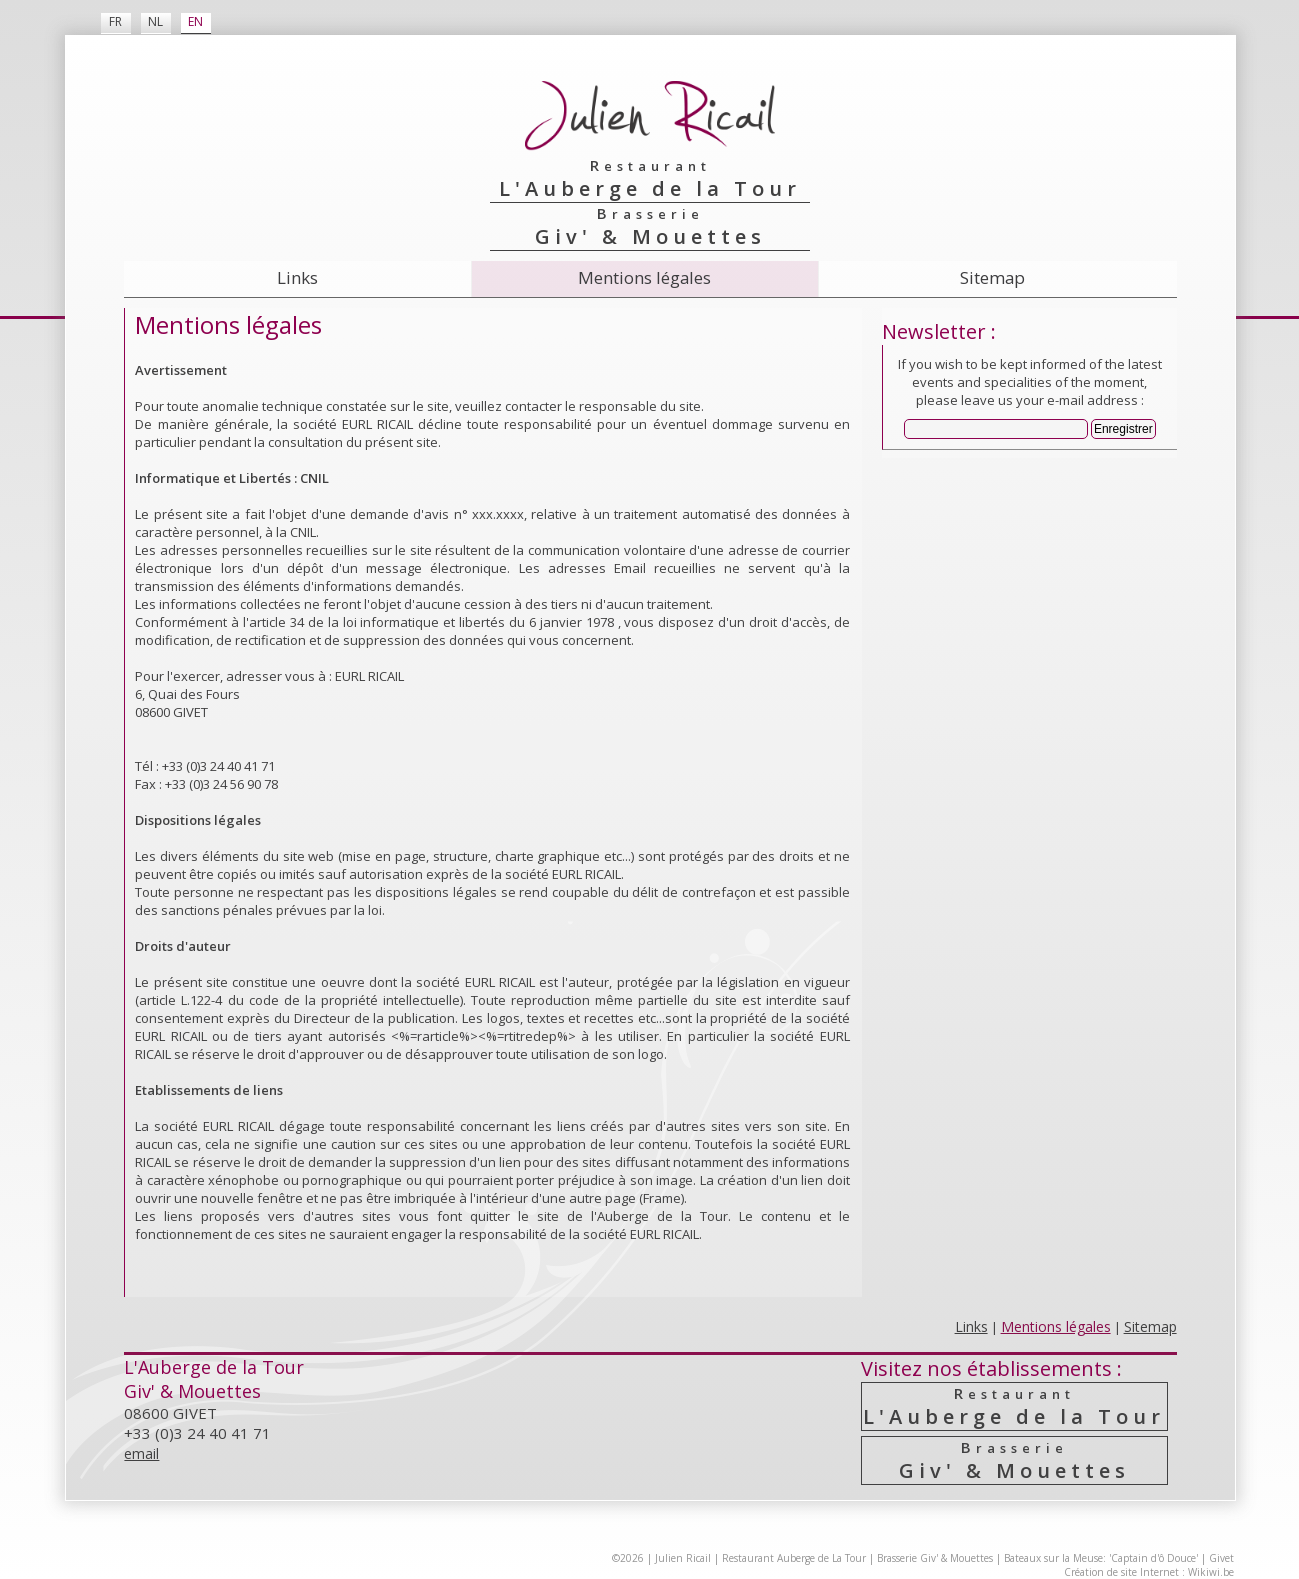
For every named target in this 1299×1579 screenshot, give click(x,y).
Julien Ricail (683, 1558)
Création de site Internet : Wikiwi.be (1149, 1572)
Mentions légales (644, 277)
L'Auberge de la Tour (1014, 1406)
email (141, 1453)
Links (297, 277)
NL (155, 21)
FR (115, 21)
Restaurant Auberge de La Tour (794, 1558)
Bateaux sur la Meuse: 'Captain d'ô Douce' (1101, 1558)
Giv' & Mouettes (1014, 1460)
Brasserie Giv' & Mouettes (935, 1558)
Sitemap (992, 277)
